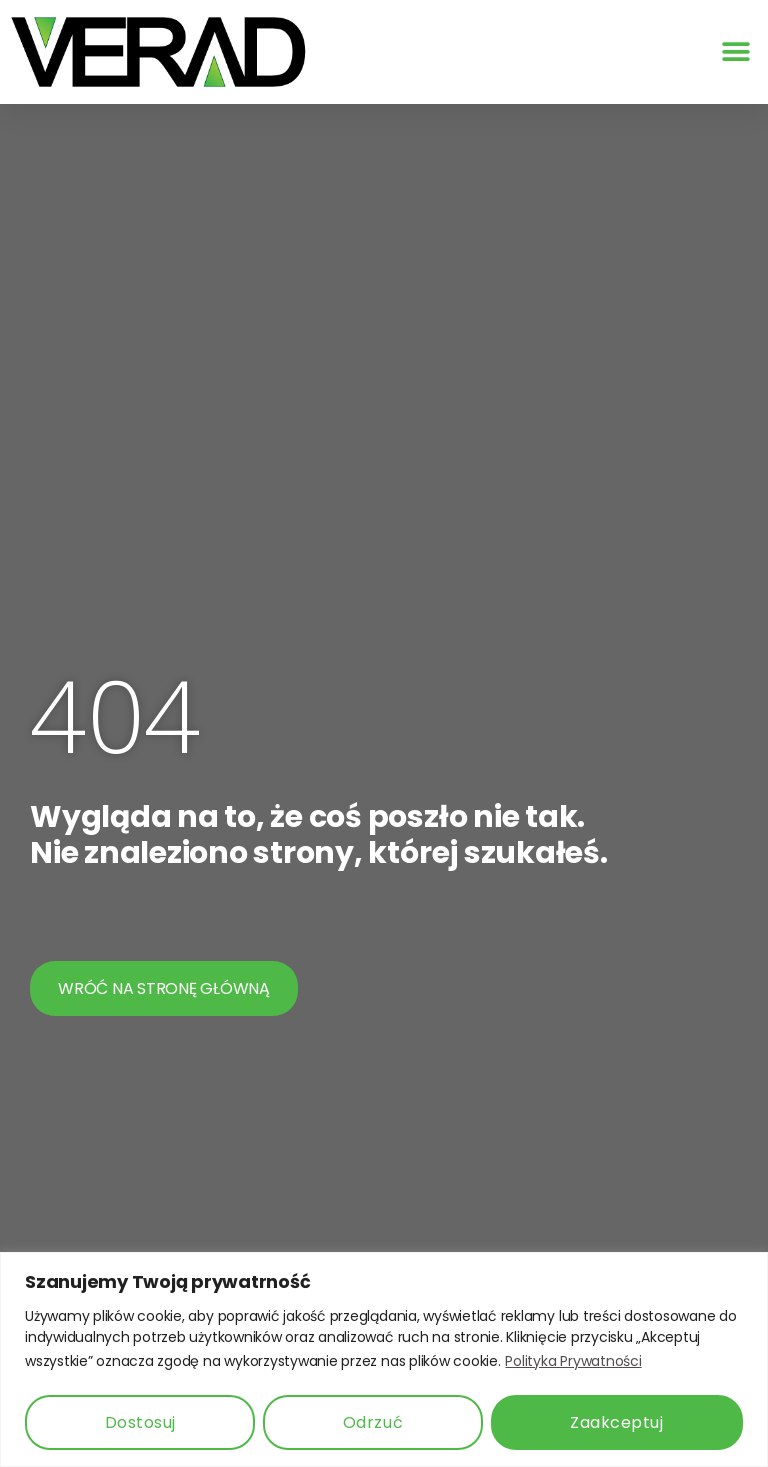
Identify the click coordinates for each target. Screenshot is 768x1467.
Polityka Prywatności (573, 1361)
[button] (735, 52)
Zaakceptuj (616, 1422)
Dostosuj (140, 1422)
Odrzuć (373, 1422)
